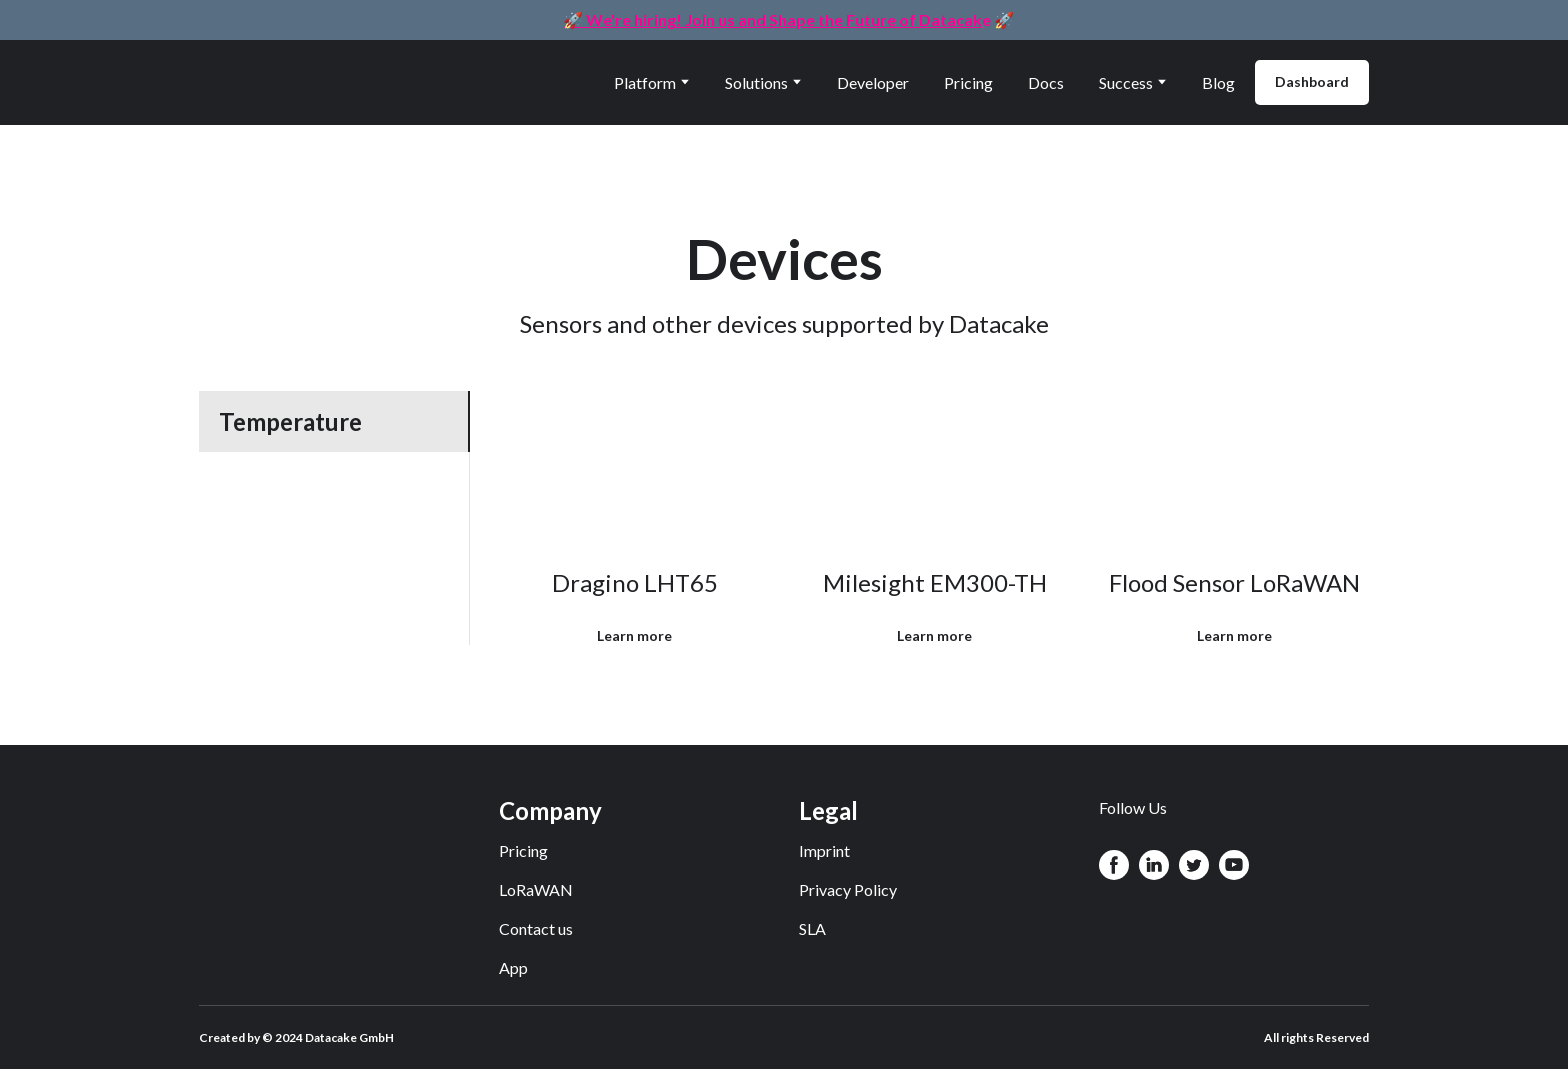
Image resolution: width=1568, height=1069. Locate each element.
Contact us (536, 928)
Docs (1046, 82)
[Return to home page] (291, 82)
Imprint (824, 850)
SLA (812, 928)
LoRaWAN (536, 889)
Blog (1218, 82)
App (513, 967)
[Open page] (635, 469)
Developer (873, 82)
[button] (1312, 82)
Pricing (968, 82)
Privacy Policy (848, 889)
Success (1126, 82)
